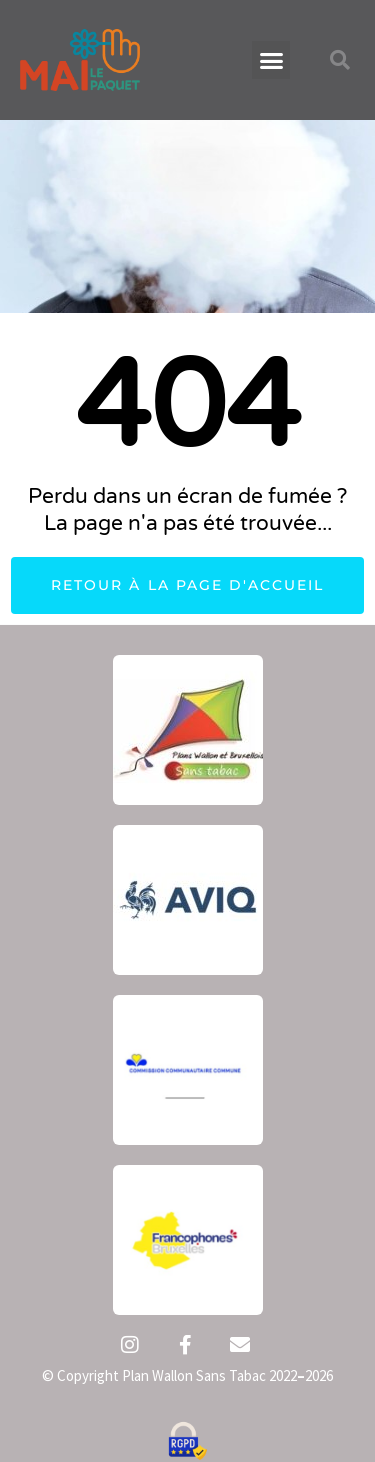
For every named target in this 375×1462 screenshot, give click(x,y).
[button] (271, 60)
